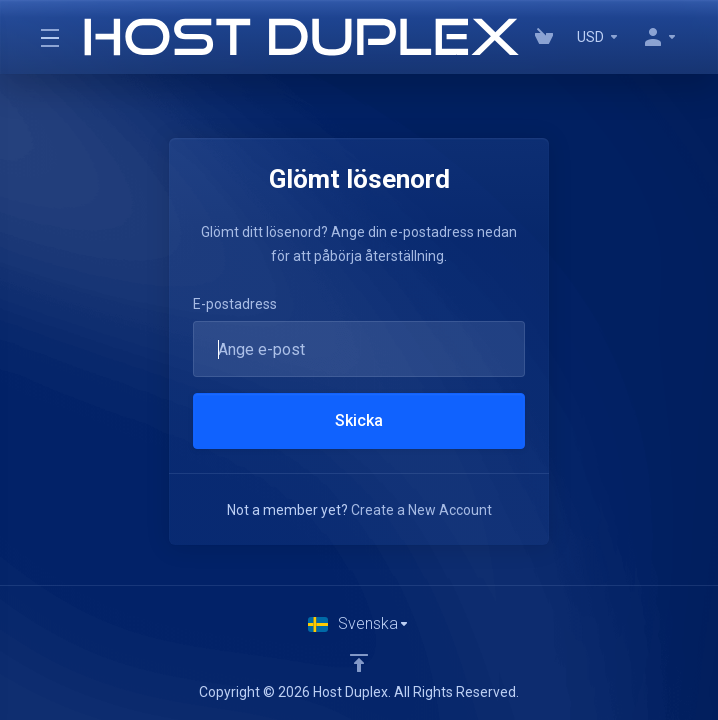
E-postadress (235, 304)
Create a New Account (421, 510)
